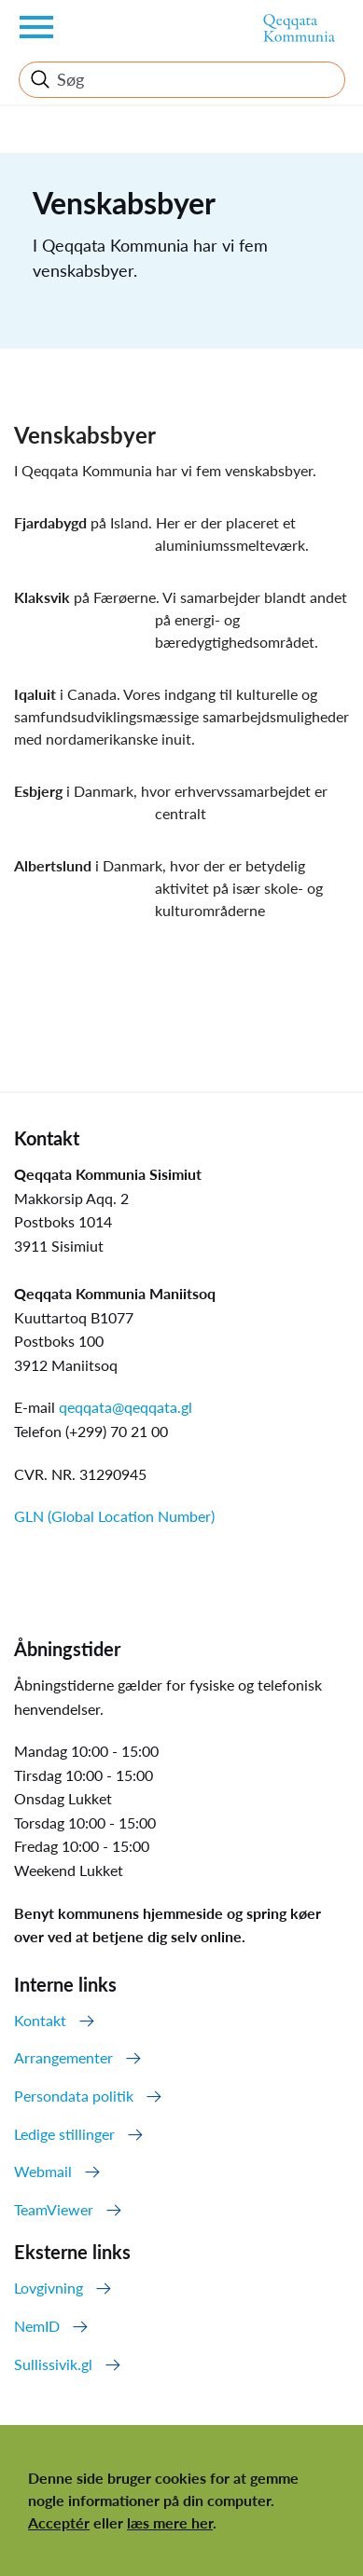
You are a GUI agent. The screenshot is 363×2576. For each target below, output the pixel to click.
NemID (37, 2326)
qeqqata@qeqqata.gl (125, 1407)
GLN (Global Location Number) (114, 1516)
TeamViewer (53, 2209)
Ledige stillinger (64, 2134)
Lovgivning (48, 2287)
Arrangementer (63, 2057)
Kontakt (40, 2020)
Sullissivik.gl (53, 2364)
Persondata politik (73, 2095)
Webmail (43, 2171)
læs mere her (170, 2522)
